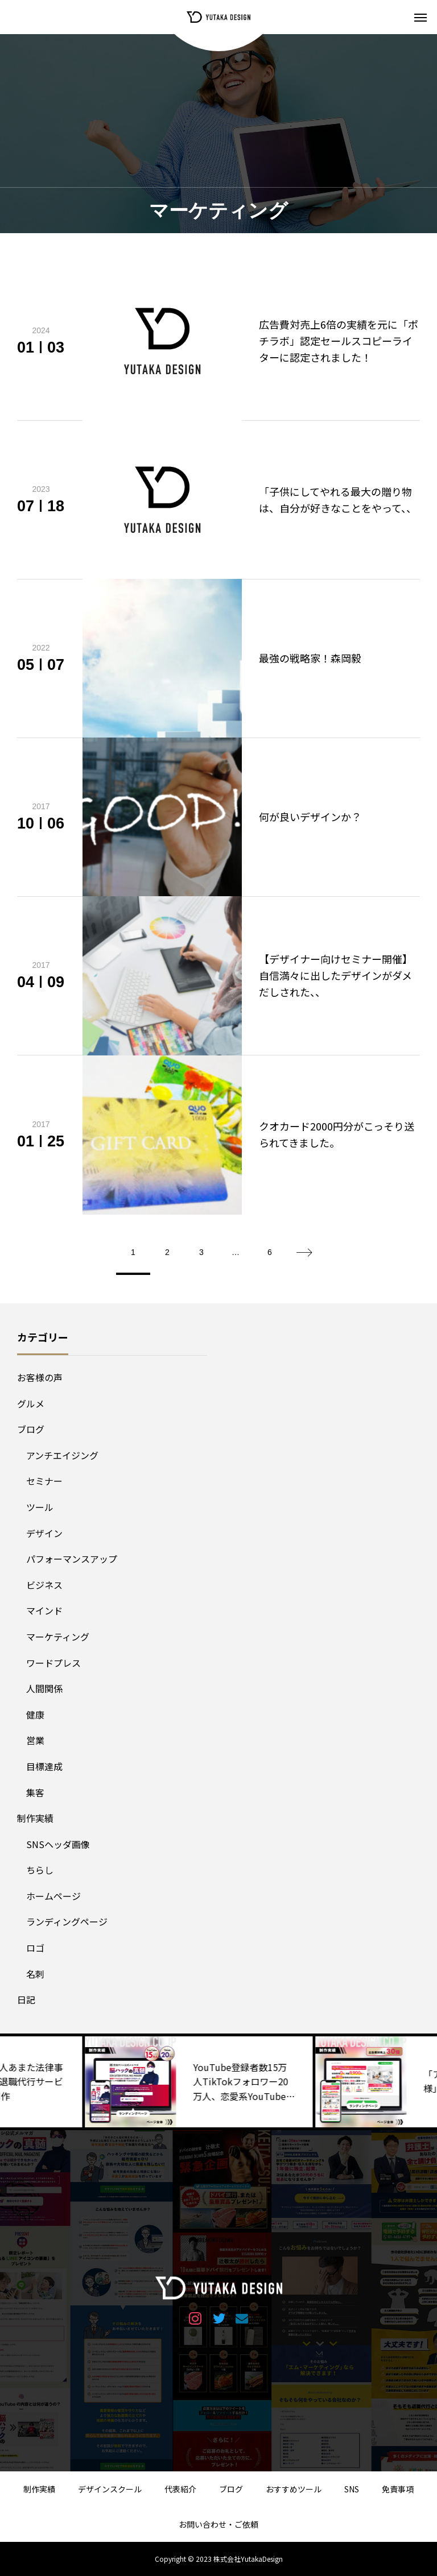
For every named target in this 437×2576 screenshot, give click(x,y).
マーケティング (57, 1636)
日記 (26, 1999)
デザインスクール (110, 2489)
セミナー (44, 1481)
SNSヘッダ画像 (58, 1844)
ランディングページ (67, 1921)
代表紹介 (180, 2489)
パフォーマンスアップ (71, 1559)
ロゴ (35, 1947)
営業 (35, 1740)
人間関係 (44, 1688)
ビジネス (44, 1585)
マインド (44, 1610)
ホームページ (53, 1896)
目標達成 (44, 1766)
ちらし (39, 1870)
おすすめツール (293, 2489)
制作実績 (35, 1818)
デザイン (44, 1533)
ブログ (30, 1429)
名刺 (35, 1974)
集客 (35, 1792)
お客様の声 (40, 1377)
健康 (35, 1714)
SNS (351, 2489)
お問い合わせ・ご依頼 (218, 2524)
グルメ (30, 1403)
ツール (39, 1507)
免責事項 (398, 2489)
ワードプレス (53, 1663)
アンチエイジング (62, 1455)
